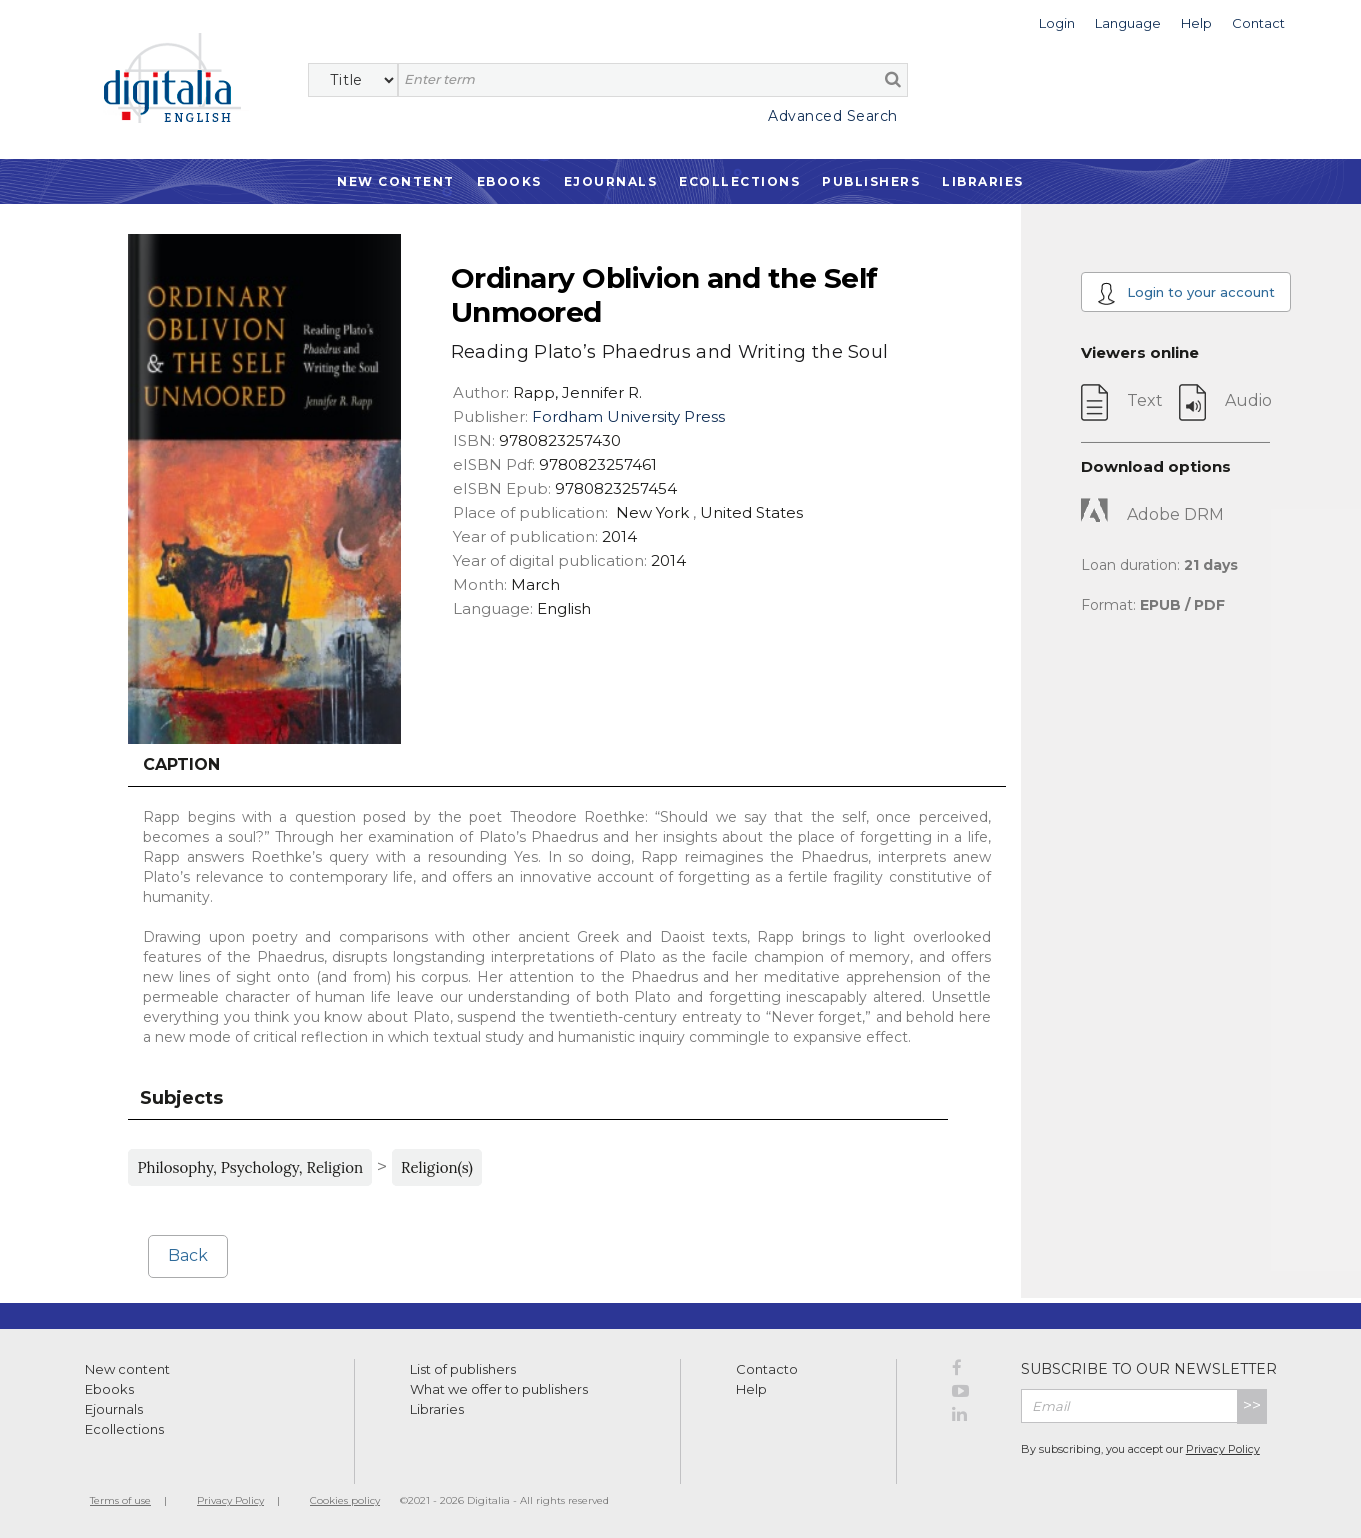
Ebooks (509, 181)
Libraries (983, 181)
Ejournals (611, 181)
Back (188, 1255)
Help (751, 1389)
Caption (181, 764)
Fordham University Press (628, 416)
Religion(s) (437, 1167)
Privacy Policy (1223, 1449)
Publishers (871, 181)
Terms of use (120, 1500)
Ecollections (739, 181)
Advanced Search (833, 116)
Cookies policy (345, 1500)
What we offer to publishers (499, 1389)
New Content (396, 181)
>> (1252, 1405)
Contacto (767, 1369)
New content (127, 1369)
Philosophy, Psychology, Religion (250, 1167)
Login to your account (1186, 293)
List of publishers (463, 1369)
